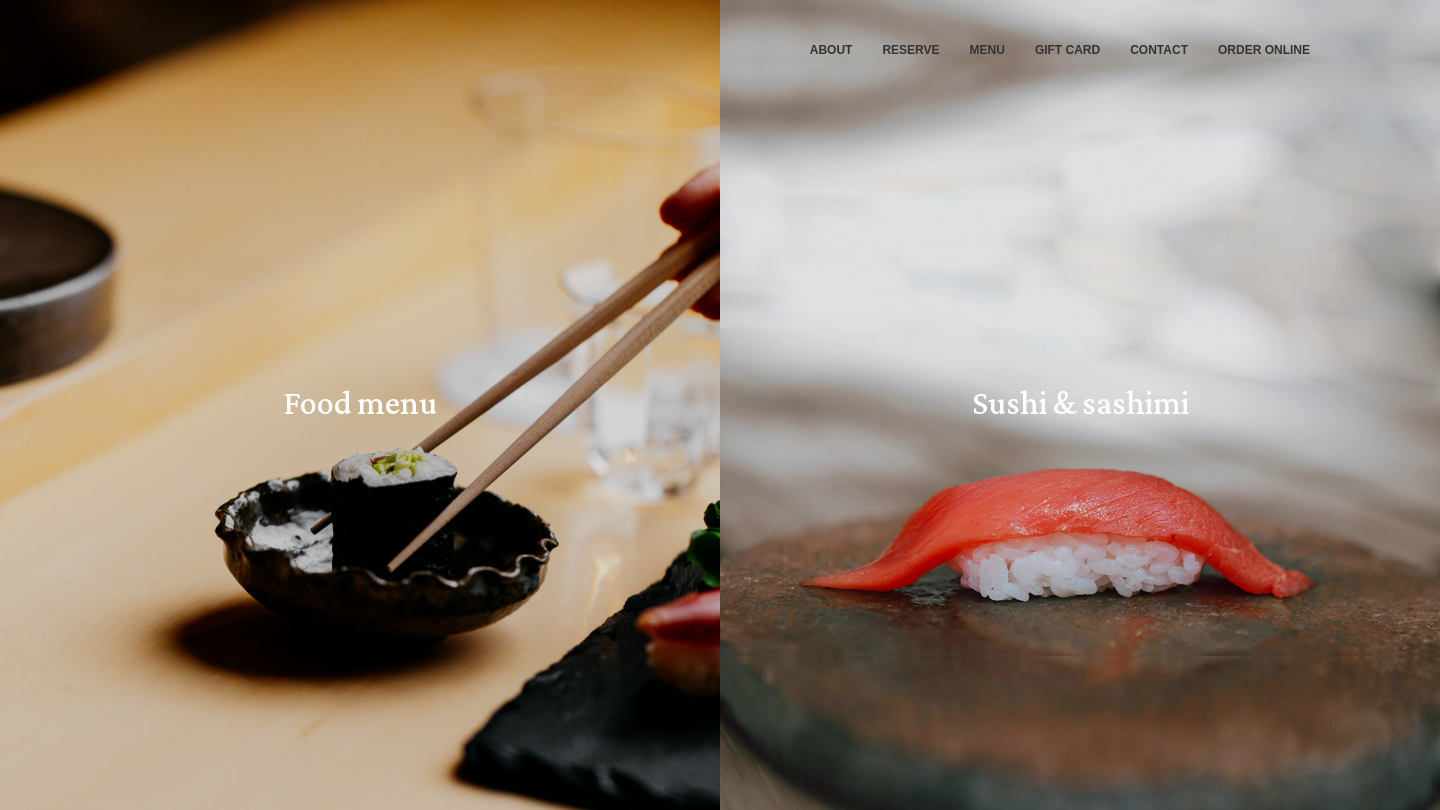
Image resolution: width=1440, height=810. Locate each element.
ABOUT (831, 50)
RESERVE (910, 50)
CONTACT (1159, 50)
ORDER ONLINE (1264, 50)
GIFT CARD (1067, 50)
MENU (987, 50)
